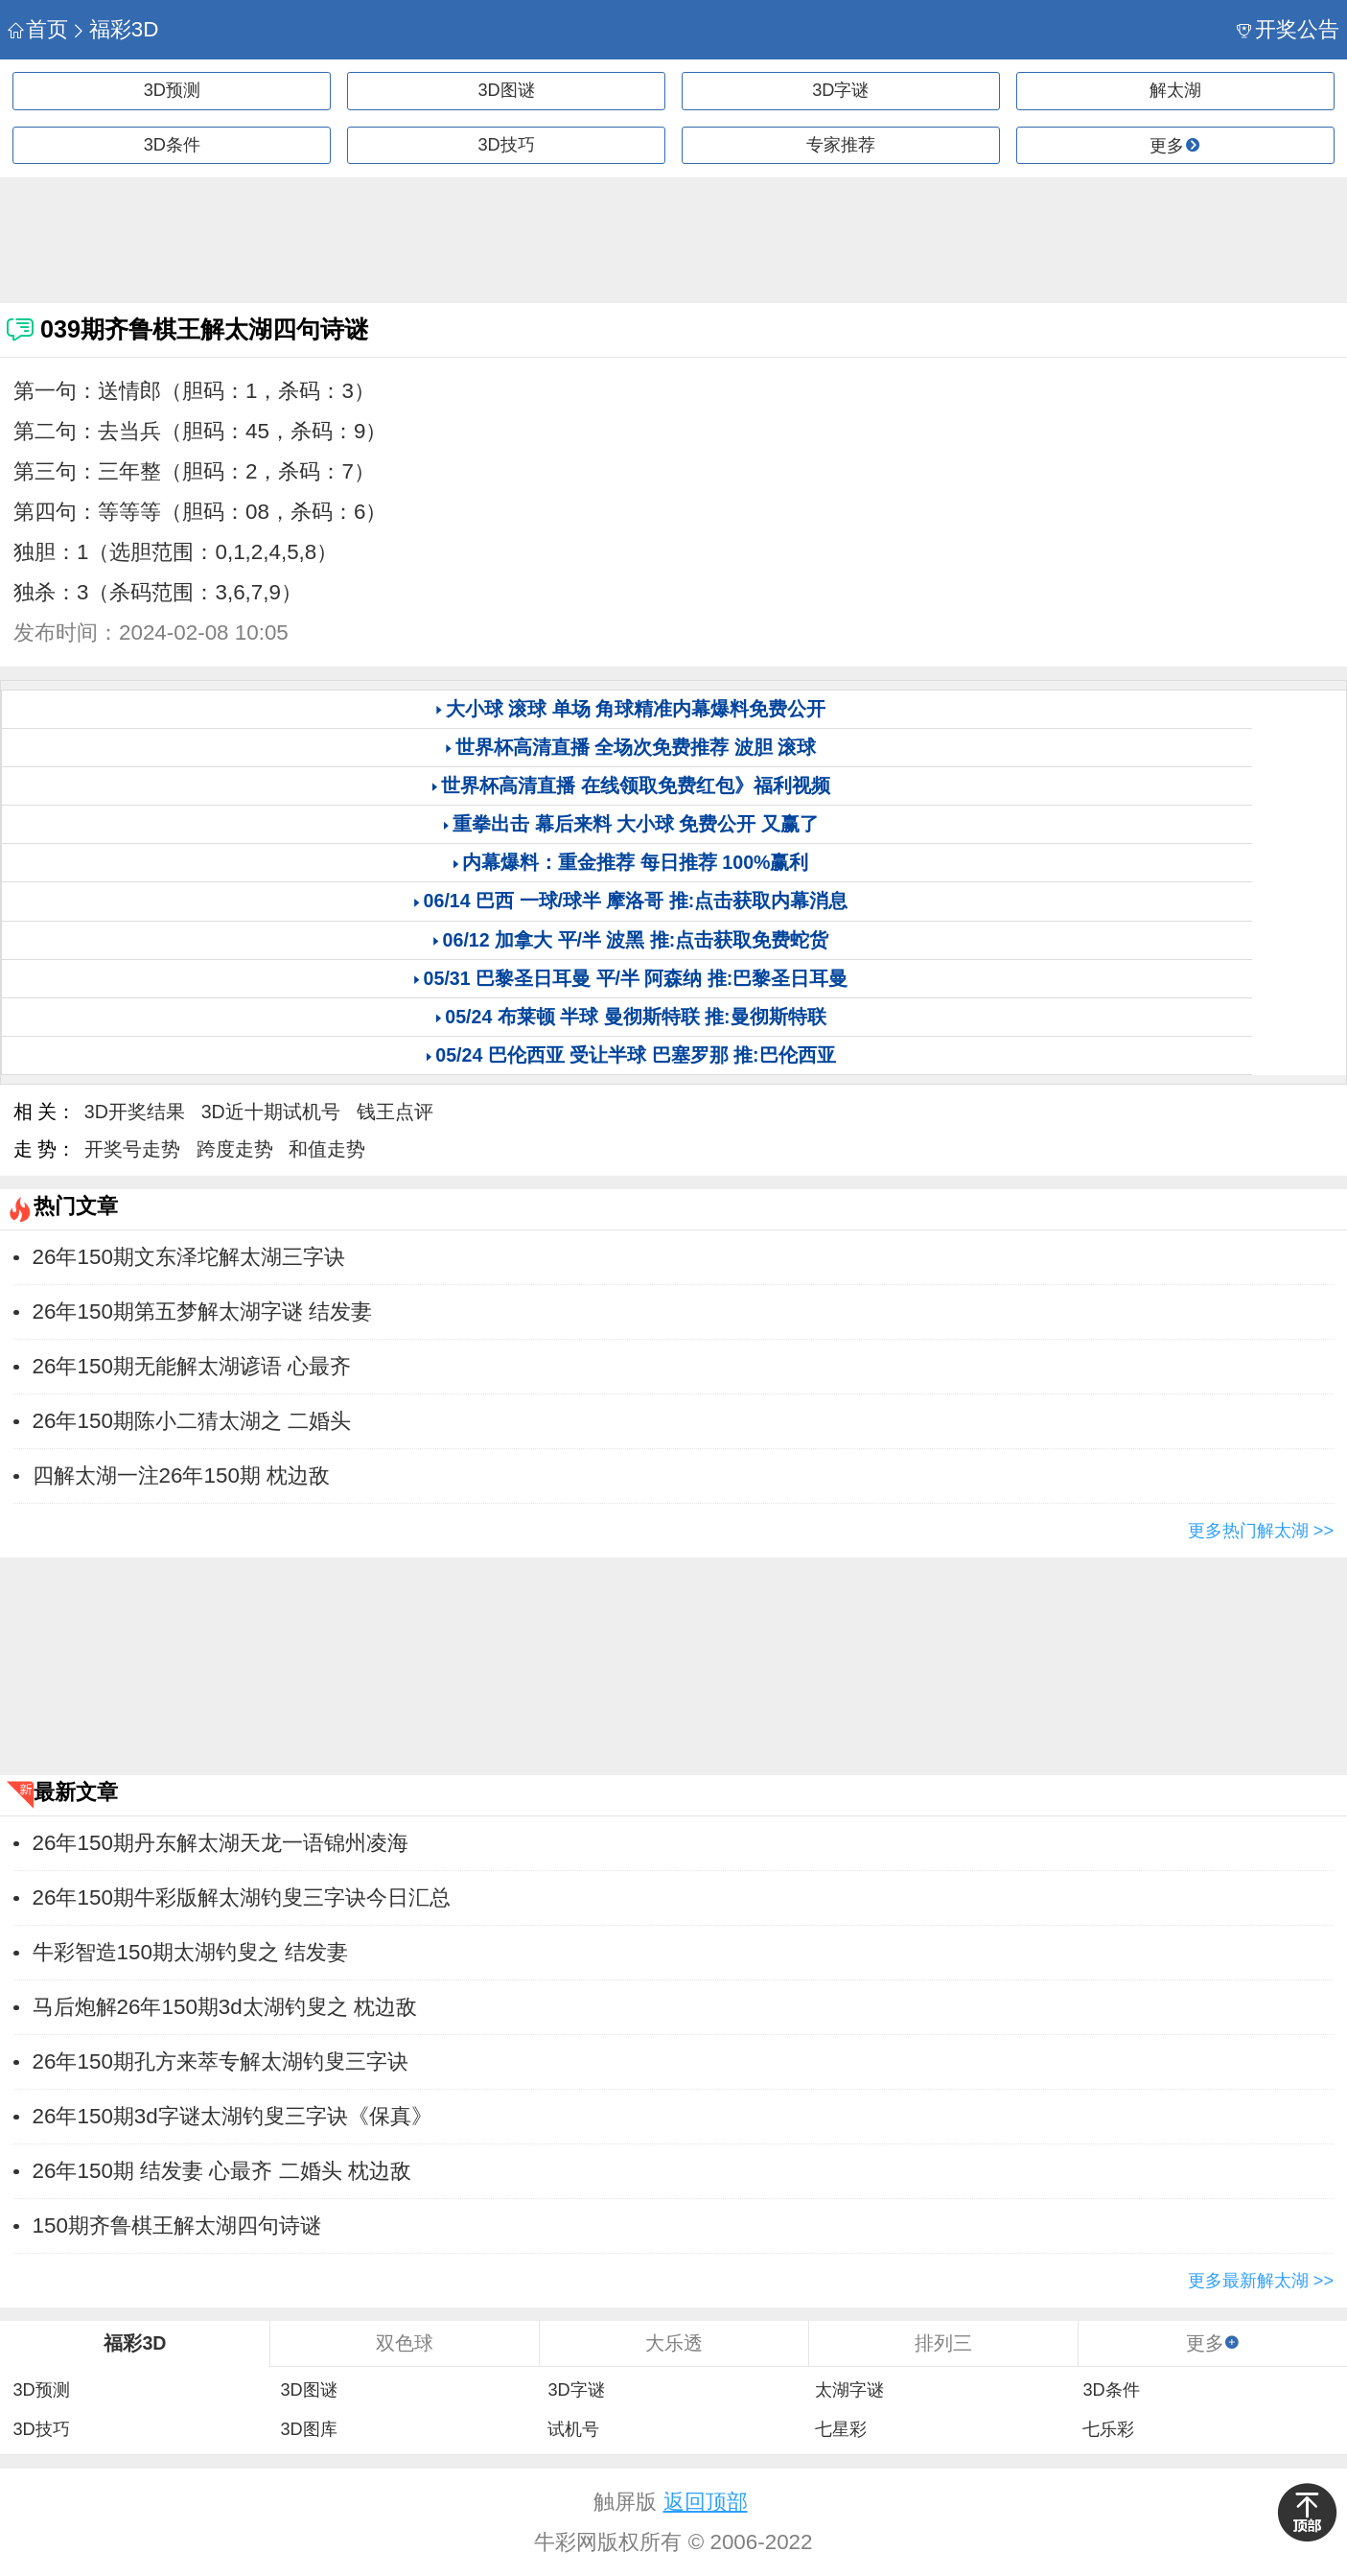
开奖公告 (1288, 29)
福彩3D (114, 29)
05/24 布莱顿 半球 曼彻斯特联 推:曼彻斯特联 (635, 1016)
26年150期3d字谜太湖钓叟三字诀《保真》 (232, 2116)
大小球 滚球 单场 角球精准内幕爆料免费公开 (635, 708)
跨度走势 (235, 1148)
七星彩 (841, 2429)
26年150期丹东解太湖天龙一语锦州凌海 (220, 1843)
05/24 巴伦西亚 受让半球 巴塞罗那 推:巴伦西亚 (635, 1055)
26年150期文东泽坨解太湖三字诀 (189, 1257)
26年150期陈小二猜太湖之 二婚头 (192, 1421)
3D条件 (172, 144)
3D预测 (172, 90)
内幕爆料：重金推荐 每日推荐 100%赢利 (635, 862)
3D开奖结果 (134, 1111)
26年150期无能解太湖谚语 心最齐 (192, 1366)
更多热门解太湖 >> (1261, 1530)
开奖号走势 (132, 1148)
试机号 (573, 2429)
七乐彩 (1108, 2429)
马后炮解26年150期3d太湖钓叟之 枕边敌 (225, 2007)
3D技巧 (506, 144)
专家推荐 (840, 144)
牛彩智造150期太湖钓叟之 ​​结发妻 (191, 1952)
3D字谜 (840, 90)
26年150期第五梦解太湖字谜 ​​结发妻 (202, 1311)
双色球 (404, 2343)
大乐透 (674, 2343)
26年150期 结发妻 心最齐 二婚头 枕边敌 (222, 2171)
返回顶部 (705, 2502)
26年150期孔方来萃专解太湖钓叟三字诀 (220, 2061)
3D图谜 (506, 90)
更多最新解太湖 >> (1261, 2280)
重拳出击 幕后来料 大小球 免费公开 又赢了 (636, 823)
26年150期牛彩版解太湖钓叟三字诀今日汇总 (242, 1897)
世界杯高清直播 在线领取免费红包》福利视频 (635, 785)
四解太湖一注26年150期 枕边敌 (181, 1475)
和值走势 (327, 1148)
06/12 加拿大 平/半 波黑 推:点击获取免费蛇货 (636, 939)
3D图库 (308, 2429)
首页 (38, 29)
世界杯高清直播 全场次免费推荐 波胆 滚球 (635, 747)
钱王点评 (395, 1111)
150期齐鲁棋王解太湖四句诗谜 (177, 2225)
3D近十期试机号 (270, 1111)
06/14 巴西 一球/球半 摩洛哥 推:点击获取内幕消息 (636, 900)
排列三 (943, 2343)
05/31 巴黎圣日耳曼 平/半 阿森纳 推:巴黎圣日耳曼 (636, 978)
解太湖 (1175, 90)
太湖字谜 (849, 2390)
